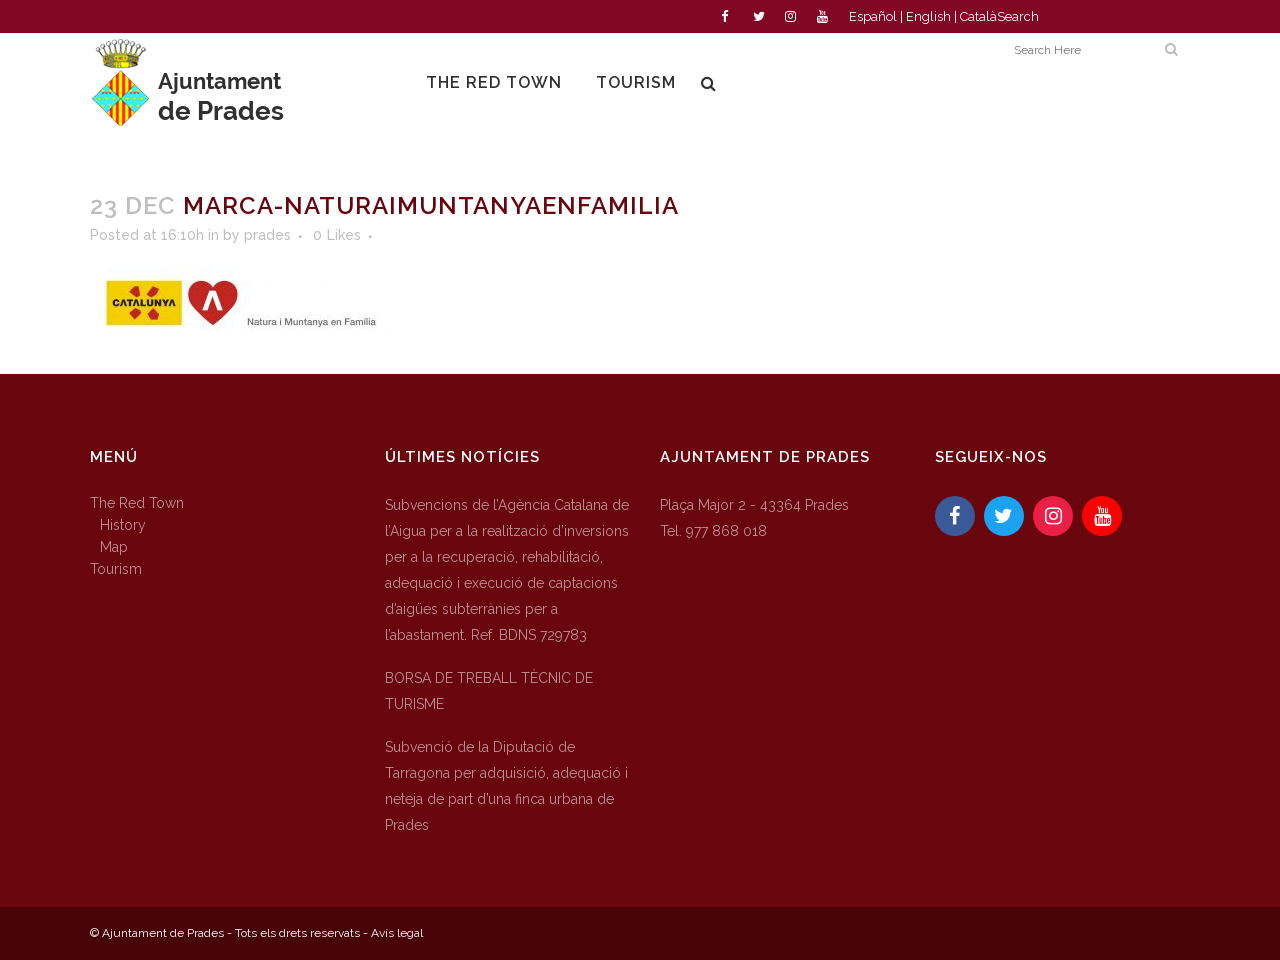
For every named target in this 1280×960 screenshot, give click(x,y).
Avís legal (397, 933)
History (123, 525)
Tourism (116, 569)
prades (267, 235)
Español (873, 16)
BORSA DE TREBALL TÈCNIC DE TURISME (489, 691)
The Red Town (137, 503)
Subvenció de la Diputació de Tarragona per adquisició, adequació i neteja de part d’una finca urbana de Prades (506, 786)
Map (114, 547)
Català (978, 16)
